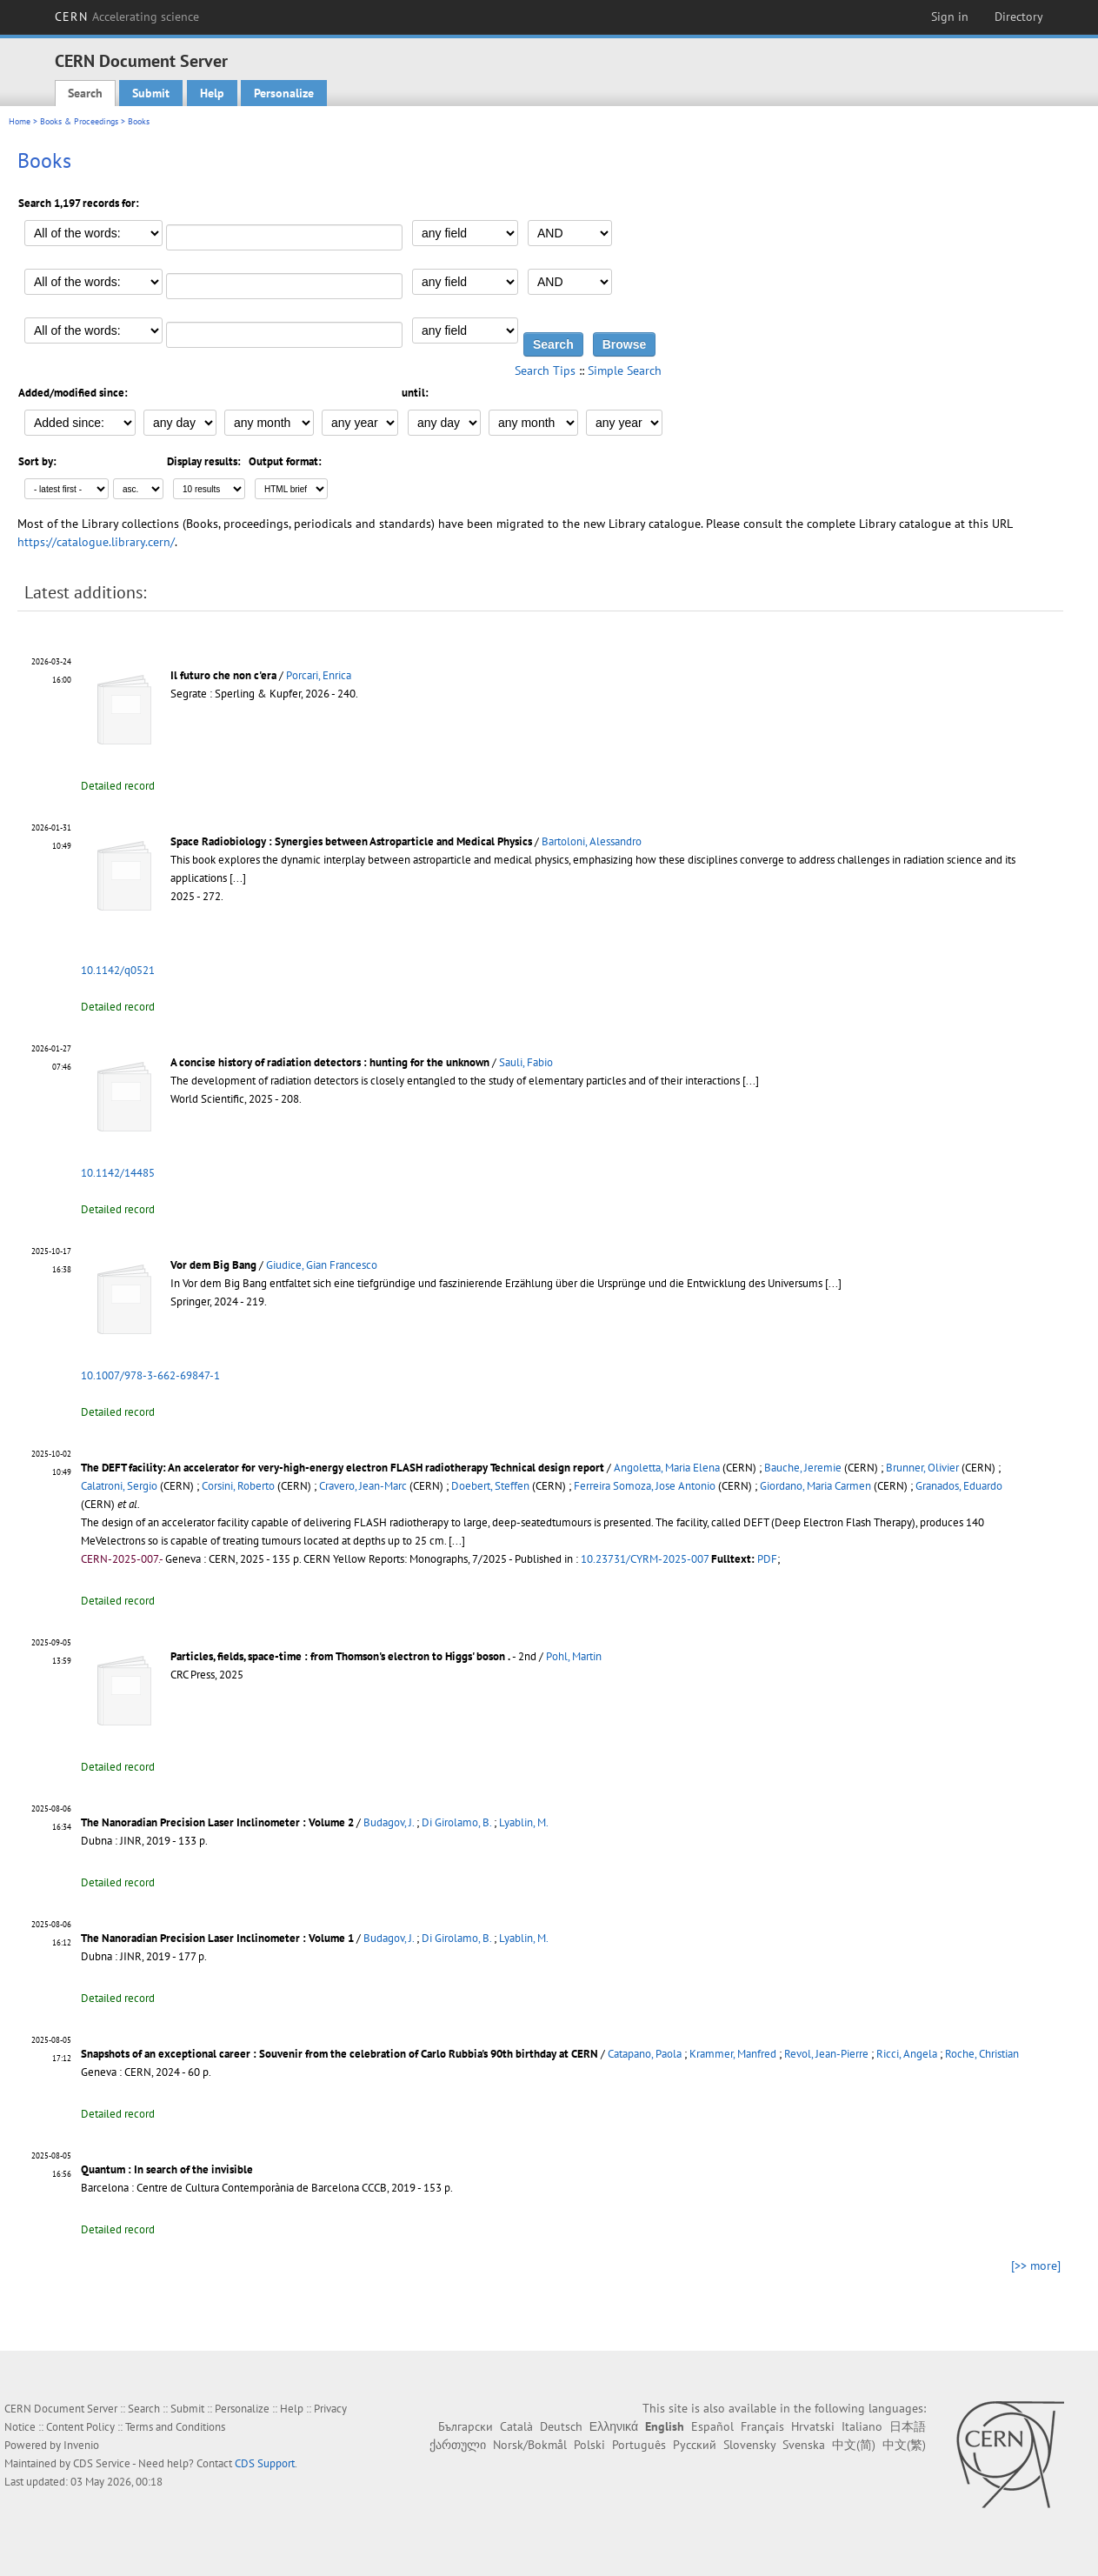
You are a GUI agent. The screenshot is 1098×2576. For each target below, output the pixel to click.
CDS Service (101, 2463)
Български (465, 2426)
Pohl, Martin (574, 1656)
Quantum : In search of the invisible (167, 2169)
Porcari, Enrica (318, 675)
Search (85, 93)
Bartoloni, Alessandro (592, 841)
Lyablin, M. (524, 1822)
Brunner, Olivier (922, 1467)
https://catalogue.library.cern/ (96, 542)
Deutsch (561, 2426)
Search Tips (545, 370)
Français (762, 2426)
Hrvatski (813, 2426)
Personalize (284, 93)
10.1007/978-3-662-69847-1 (150, 1375)
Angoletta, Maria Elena (667, 1467)
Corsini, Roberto (238, 1485)
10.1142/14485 (118, 1172)
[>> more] (1036, 2265)
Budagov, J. (388, 1822)
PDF (767, 1559)
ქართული (457, 2445)
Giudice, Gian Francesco (321, 1265)
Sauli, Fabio (526, 1062)
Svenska (803, 2445)
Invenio (81, 2445)
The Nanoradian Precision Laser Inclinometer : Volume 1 (217, 1938)
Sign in (949, 16)
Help (212, 93)
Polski (589, 2445)
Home (19, 121)
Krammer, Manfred (732, 2053)
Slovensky (749, 2445)
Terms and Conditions (175, 2426)
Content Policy (80, 2426)
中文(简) (853, 2445)
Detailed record (118, 785)
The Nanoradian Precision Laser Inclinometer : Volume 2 (217, 1822)
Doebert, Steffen (490, 1485)
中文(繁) (904, 2445)
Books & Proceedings (79, 121)
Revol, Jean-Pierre (826, 2053)
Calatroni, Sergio (119, 1485)
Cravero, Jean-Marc (363, 1485)
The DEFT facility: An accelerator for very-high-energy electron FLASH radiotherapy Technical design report (342, 1467)
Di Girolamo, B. (456, 1822)
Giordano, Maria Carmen (815, 1485)
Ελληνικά (613, 2426)
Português (639, 2445)
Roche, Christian (982, 2053)
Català (516, 2426)
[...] (238, 878)
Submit (151, 93)
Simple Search (625, 370)
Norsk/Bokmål (530, 2445)
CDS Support (265, 2463)
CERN (127, 16)
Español (712, 2426)
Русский (694, 2445)
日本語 (907, 2426)
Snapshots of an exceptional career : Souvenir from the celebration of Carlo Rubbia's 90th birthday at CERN (339, 2053)
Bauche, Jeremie (803, 1467)
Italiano (862, 2426)
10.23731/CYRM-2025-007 (645, 1559)
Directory (1019, 16)
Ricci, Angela (906, 2053)
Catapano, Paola (645, 2053)
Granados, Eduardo (958, 1485)
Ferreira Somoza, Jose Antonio (644, 1485)
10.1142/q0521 (118, 970)
